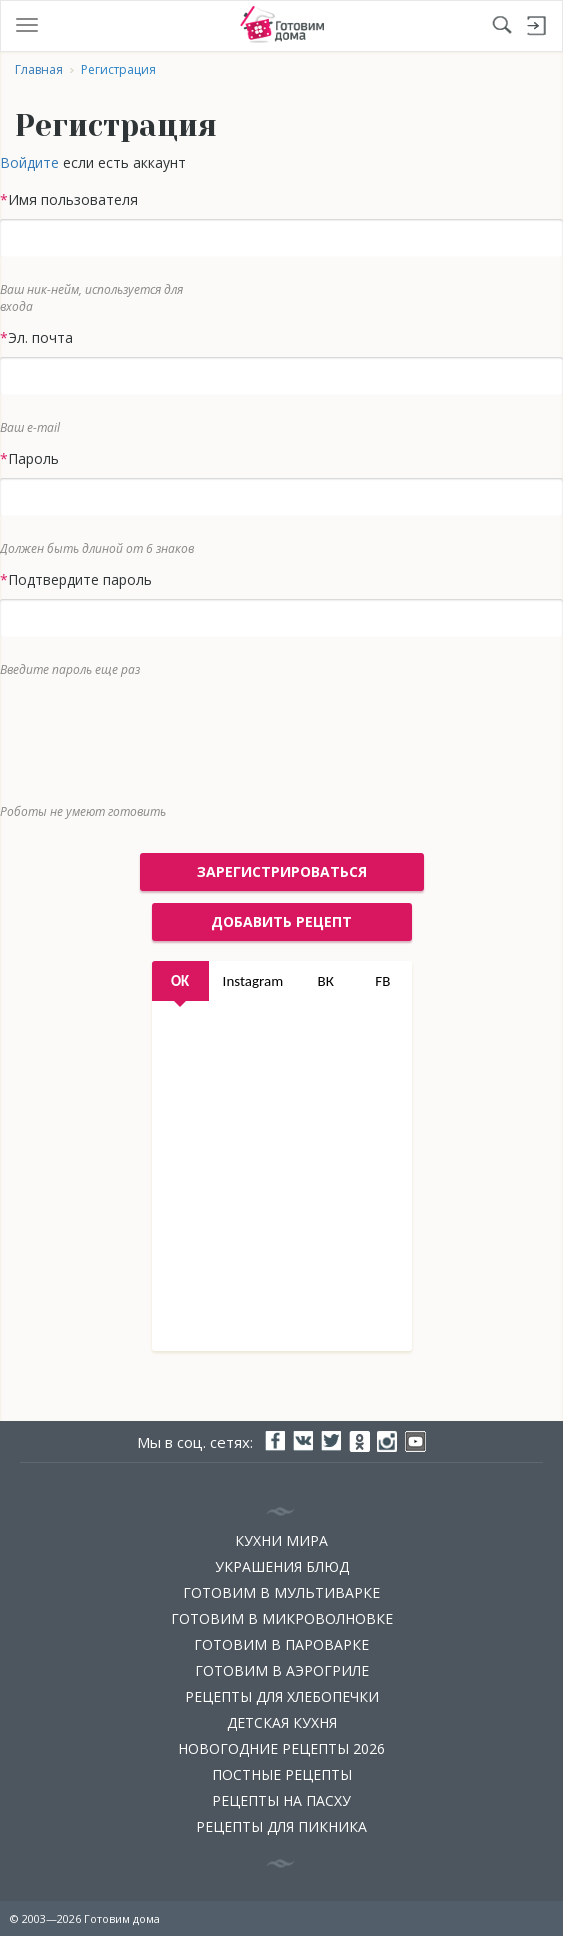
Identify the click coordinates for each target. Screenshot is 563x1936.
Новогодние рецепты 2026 (281, 1748)
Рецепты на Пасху (281, 1800)
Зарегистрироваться (282, 871)
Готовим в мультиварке (281, 1592)
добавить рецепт (281, 921)
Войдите (29, 162)
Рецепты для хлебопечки (282, 1696)
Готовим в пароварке (281, 1644)
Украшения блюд (282, 1566)
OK (180, 981)
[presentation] (267, 736)
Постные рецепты (282, 1774)
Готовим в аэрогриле (282, 1670)
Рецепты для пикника (281, 1826)
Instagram (253, 981)
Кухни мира (281, 1540)
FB (382, 981)
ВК (326, 981)
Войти (537, 26)
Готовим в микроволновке (282, 1618)
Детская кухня (282, 1722)
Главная (39, 69)
